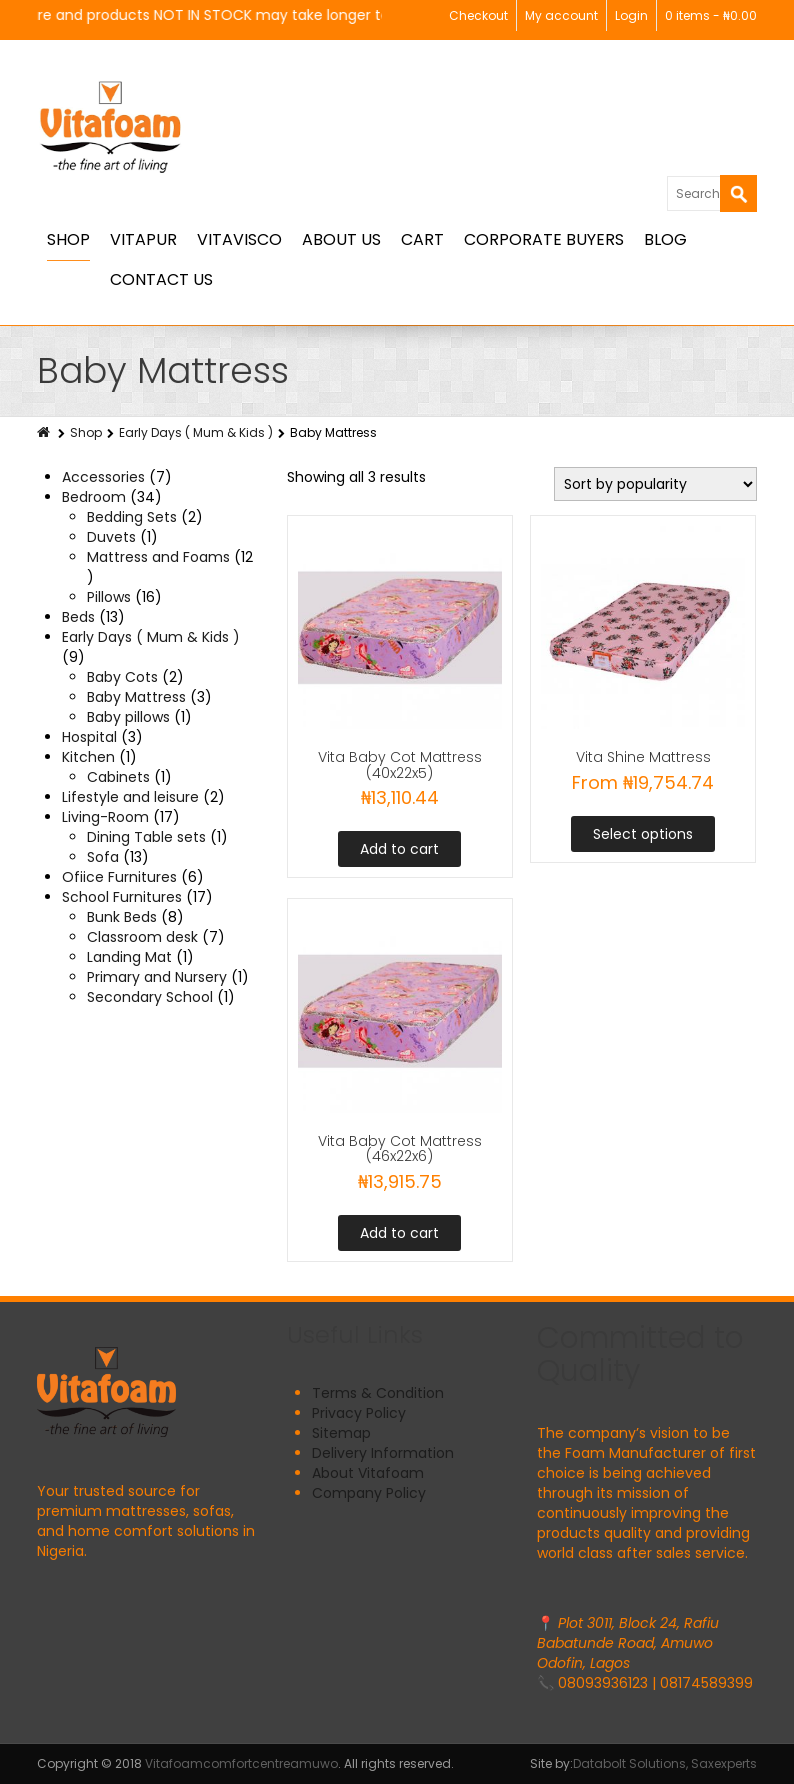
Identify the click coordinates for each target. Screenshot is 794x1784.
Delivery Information (383, 1453)
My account (561, 15)
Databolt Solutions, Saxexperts (665, 1763)
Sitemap (341, 1433)
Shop (68, 239)
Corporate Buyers (544, 239)
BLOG (665, 239)
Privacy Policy (359, 1413)
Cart (422, 239)
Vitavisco (239, 239)
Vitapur (143, 239)
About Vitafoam (368, 1473)
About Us (341, 239)
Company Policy (369, 1493)
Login (631, 15)
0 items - (711, 15)
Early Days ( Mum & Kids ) (196, 432)
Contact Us (161, 279)
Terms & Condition (378, 1393)
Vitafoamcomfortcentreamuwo (241, 1763)
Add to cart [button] (399, 849)
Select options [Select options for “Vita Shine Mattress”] (643, 834)
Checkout (478, 15)
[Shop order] (655, 484)
